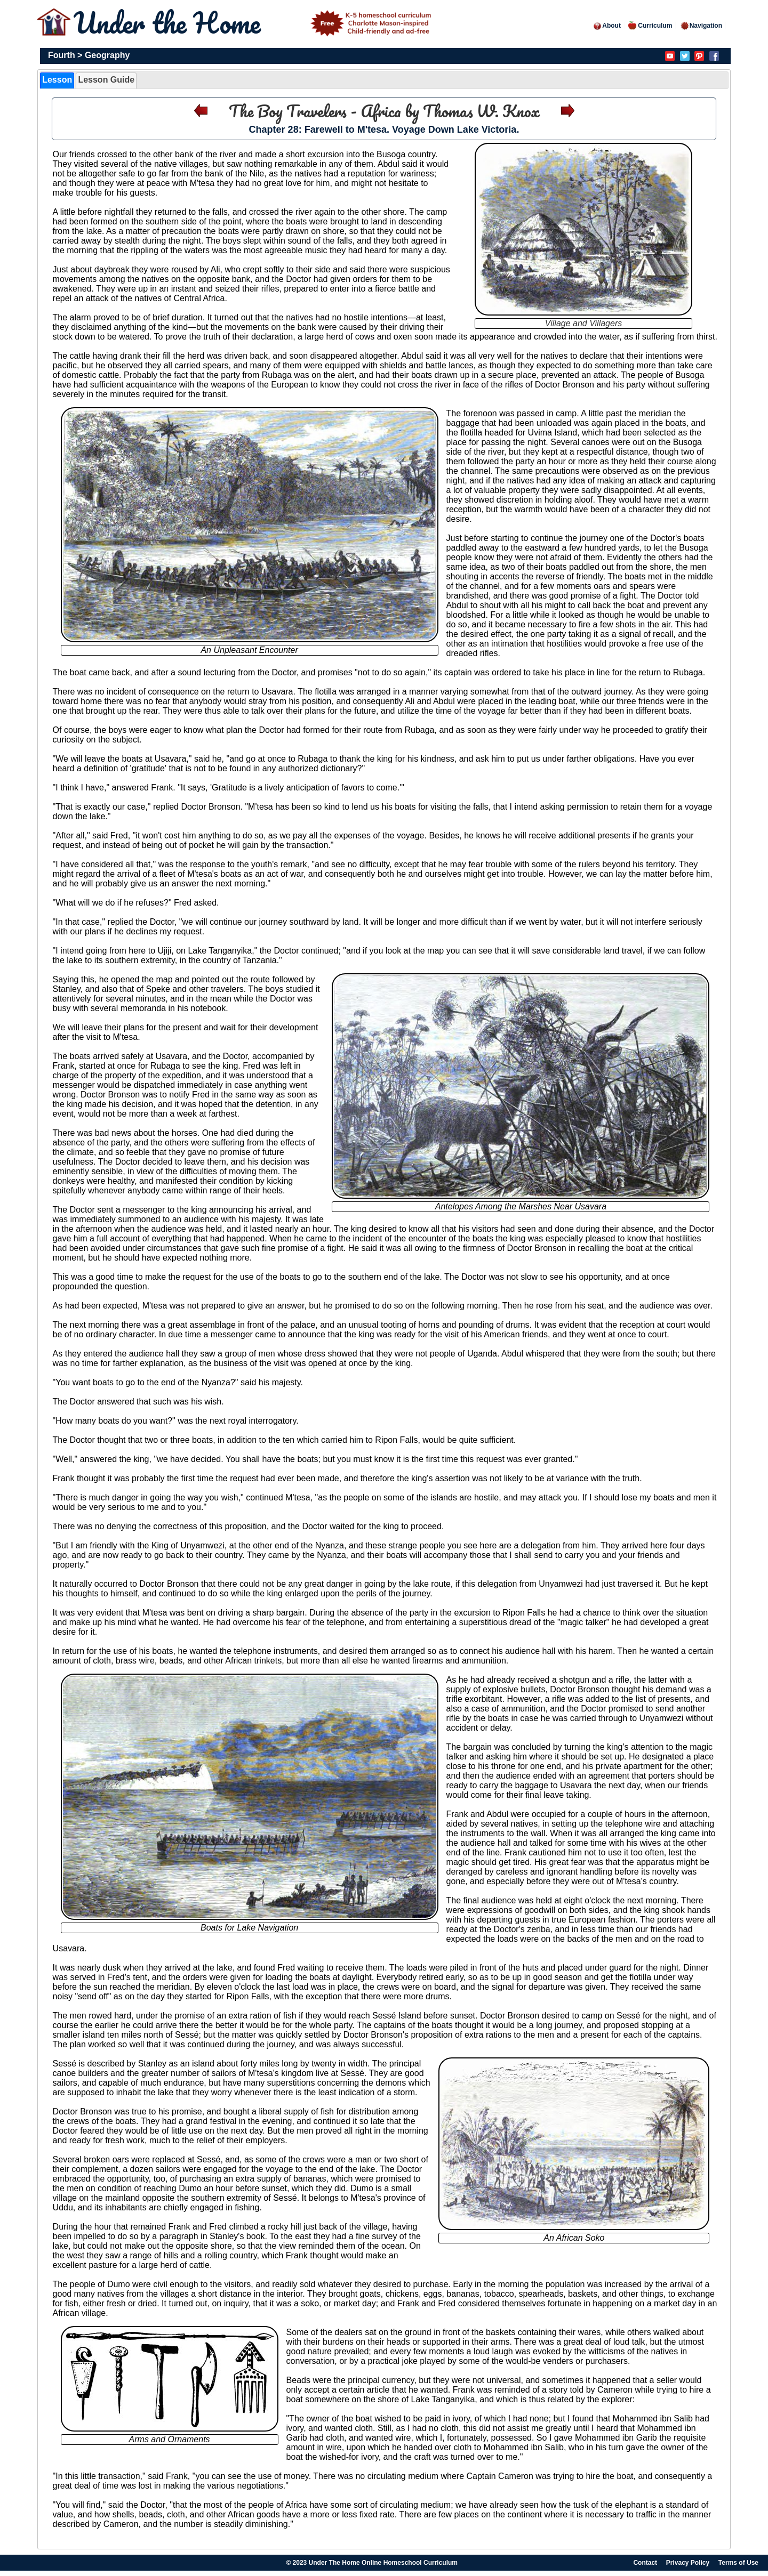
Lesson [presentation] (57, 79)
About (607, 25)
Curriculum (650, 25)
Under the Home (254, 22)
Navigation (701, 25)
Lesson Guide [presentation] (106, 79)
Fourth (61, 55)
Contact (645, 2562)
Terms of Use (738, 2562)
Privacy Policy (687, 2562)
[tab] (57, 80)
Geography (107, 55)
